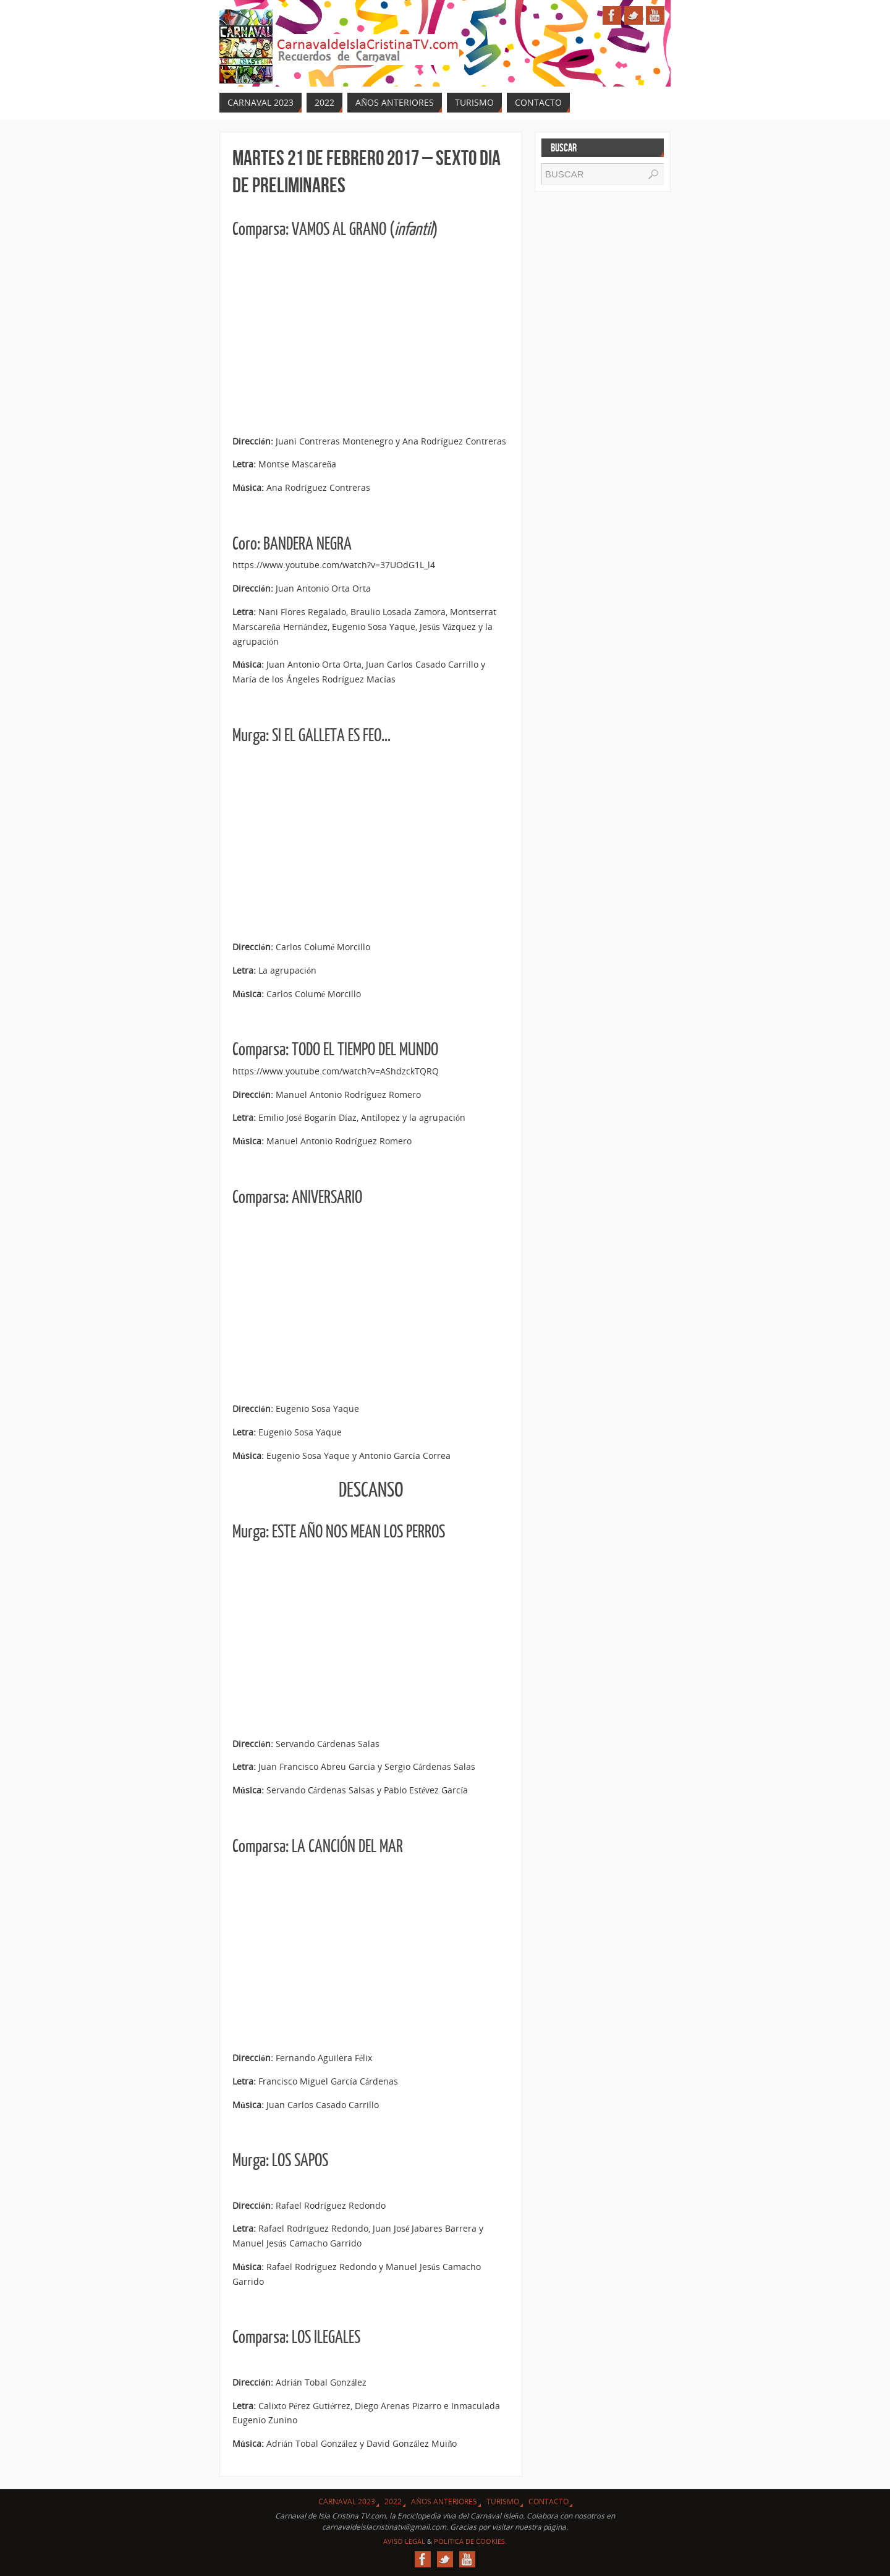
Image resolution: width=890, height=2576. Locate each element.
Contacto (548, 2501)
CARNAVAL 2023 (346, 2501)
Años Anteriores (444, 2501)
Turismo (502, 2501)
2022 (393, 2501)
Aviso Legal (404, 2541)
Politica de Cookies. (470, 2541)
